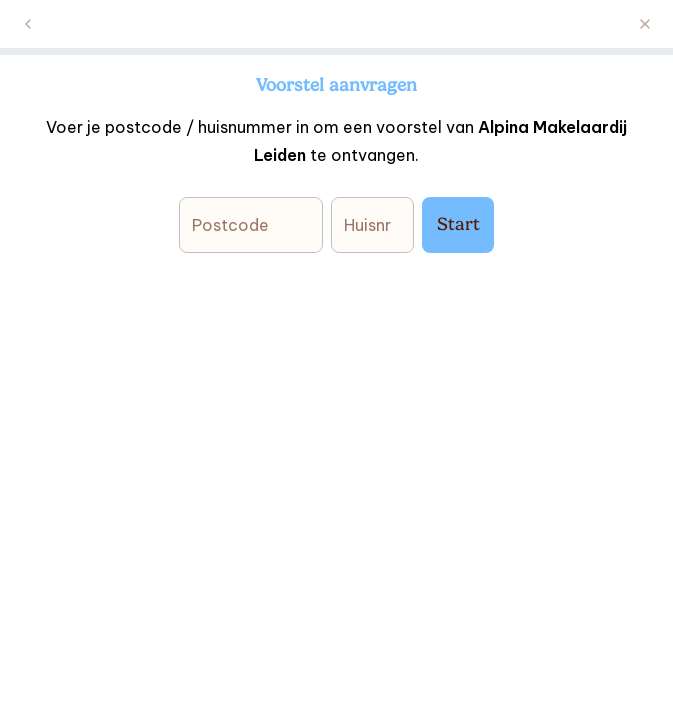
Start (458, 224)
